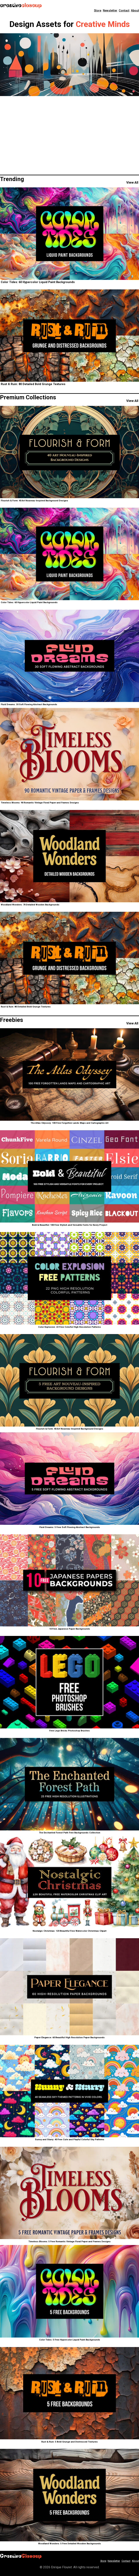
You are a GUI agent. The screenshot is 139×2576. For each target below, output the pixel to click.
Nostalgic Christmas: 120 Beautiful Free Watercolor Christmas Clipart (69, 1931)
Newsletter (110, 10)
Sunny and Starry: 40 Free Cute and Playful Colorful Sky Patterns (69, 2139)
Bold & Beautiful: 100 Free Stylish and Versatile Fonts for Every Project (69, 1225)
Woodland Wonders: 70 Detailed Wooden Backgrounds (30, 904)
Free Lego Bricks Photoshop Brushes (69, 1730)
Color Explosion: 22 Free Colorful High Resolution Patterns (69, 1327)
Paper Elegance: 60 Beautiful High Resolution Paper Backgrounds (69, 2037)
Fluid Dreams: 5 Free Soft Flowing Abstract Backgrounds (69, 1527)
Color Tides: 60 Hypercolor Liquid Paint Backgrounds (38, 282)
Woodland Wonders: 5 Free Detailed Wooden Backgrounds (69, 2543)
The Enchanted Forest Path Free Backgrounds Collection (69, 1832)
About (135, 2560)
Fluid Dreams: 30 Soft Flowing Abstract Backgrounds (29, 704)
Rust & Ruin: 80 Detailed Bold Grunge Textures (33, 384)
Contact (124, 10)
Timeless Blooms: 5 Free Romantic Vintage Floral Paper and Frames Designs (69, 2241)
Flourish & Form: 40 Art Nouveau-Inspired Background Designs (34, 500)
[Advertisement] (69, 137)
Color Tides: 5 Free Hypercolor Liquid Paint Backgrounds (69, 2340)
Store (97, 10)
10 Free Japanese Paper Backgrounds (69, 1629)
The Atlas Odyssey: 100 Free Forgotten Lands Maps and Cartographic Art (69, 1123)
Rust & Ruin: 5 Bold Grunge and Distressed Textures (69, 2442)
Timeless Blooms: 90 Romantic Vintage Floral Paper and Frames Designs (40, 802)
